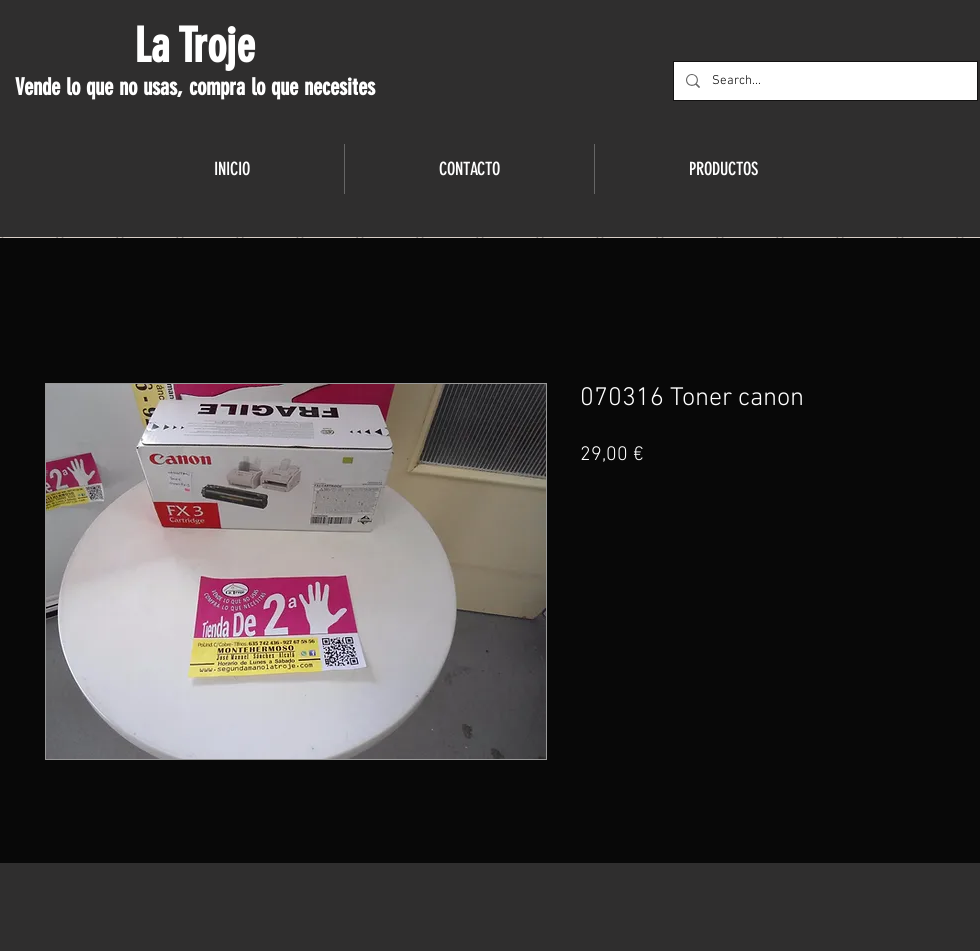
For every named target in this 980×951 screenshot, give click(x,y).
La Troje (194, 46)
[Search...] (823, 81)
